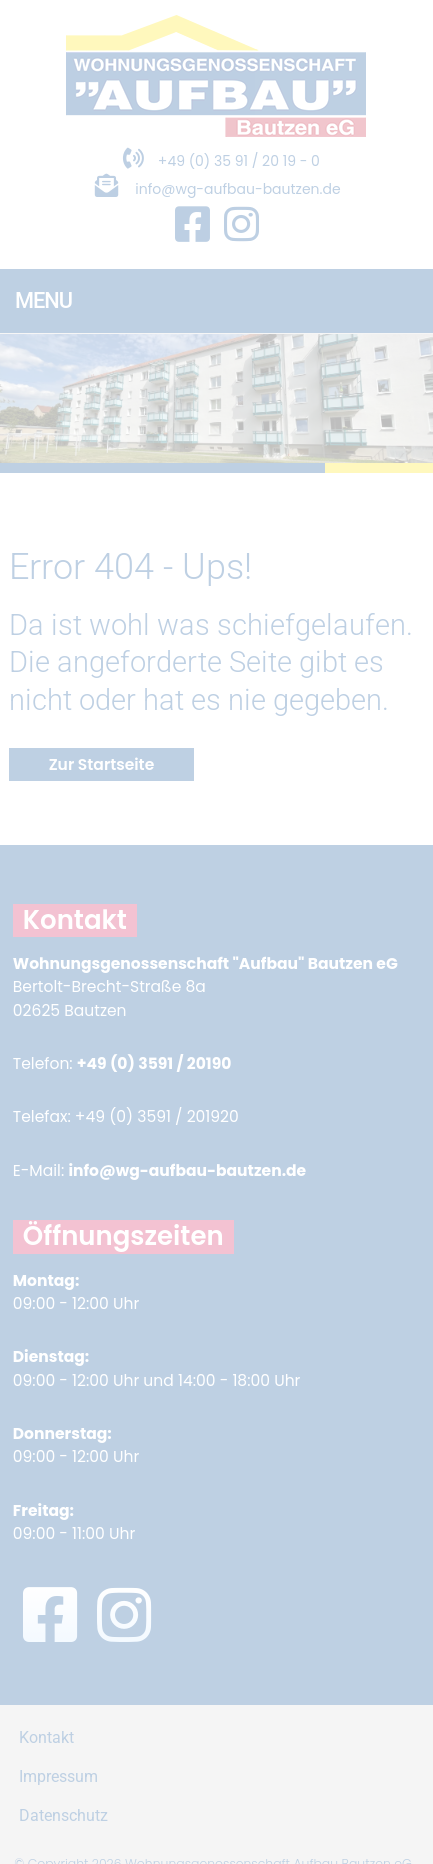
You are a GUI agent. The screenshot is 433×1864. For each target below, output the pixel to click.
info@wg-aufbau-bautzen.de (237, 189)
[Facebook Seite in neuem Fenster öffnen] (192, 225)
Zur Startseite (102, 764)
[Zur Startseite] (216, 131)
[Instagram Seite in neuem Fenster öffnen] (241, 225)
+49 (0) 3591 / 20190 (154, 1063)
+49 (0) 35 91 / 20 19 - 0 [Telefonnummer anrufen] (216, 161)
